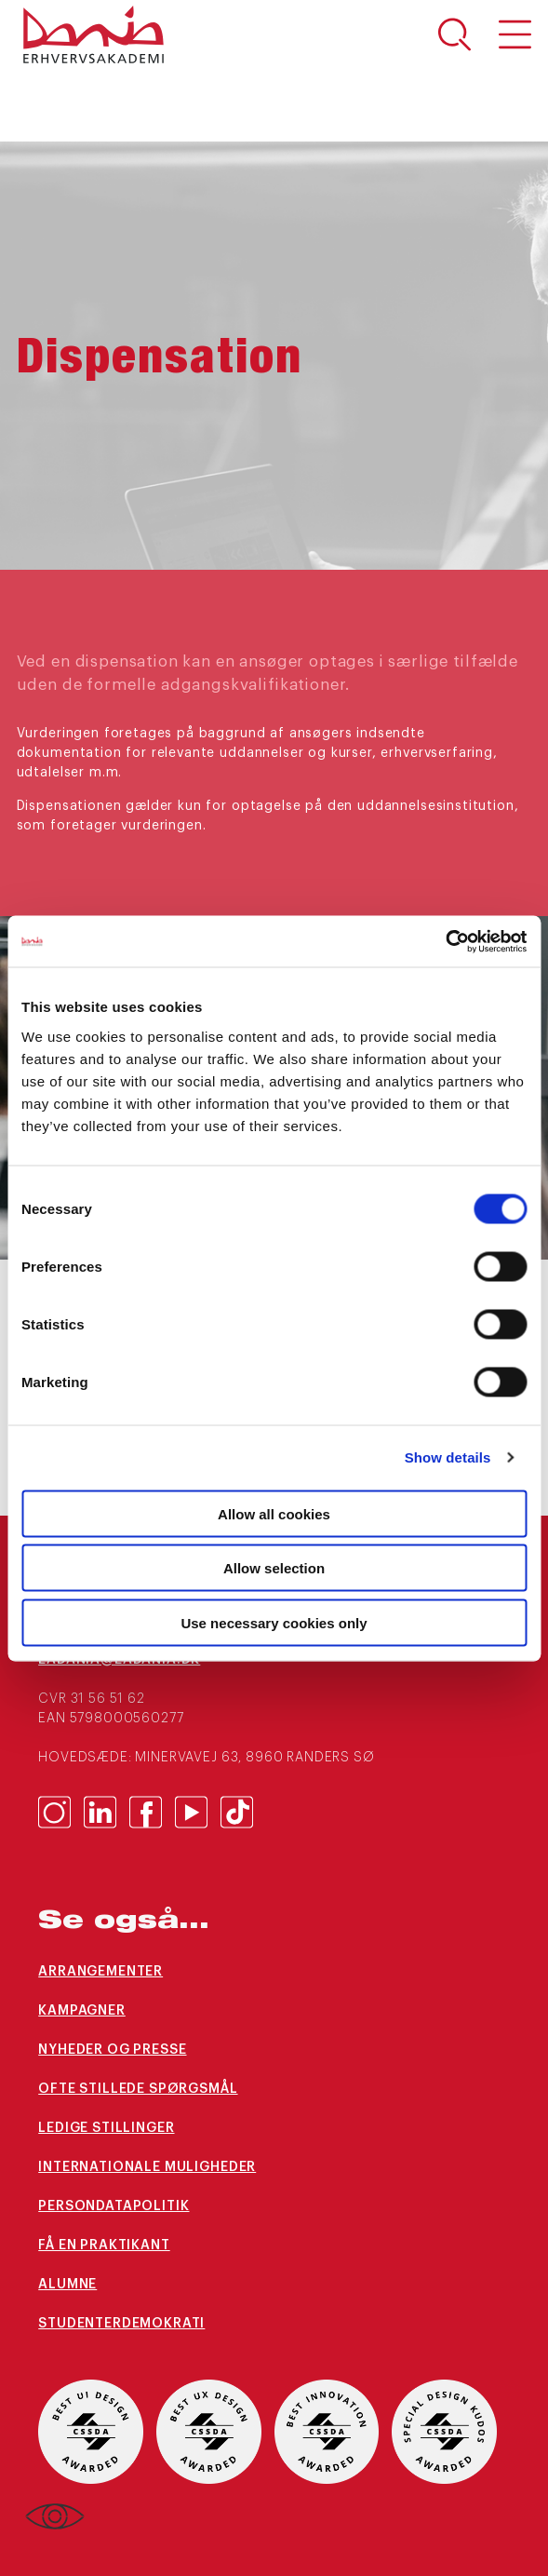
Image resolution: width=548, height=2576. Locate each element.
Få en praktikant (103, 2245)
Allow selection (274, 1568)
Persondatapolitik (113, 2206)
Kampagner (82, 2010)
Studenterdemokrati (121, 2323)
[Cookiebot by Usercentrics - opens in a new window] (445, 941)
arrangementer (100, 1971)
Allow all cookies (274, 1513)
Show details (448, 1457)
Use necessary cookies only (273, 1622)
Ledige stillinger (106, 2128)
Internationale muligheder (147, 2167)
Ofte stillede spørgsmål (137, 2089)
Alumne (67, 2284)
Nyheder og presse (112, 2050)
